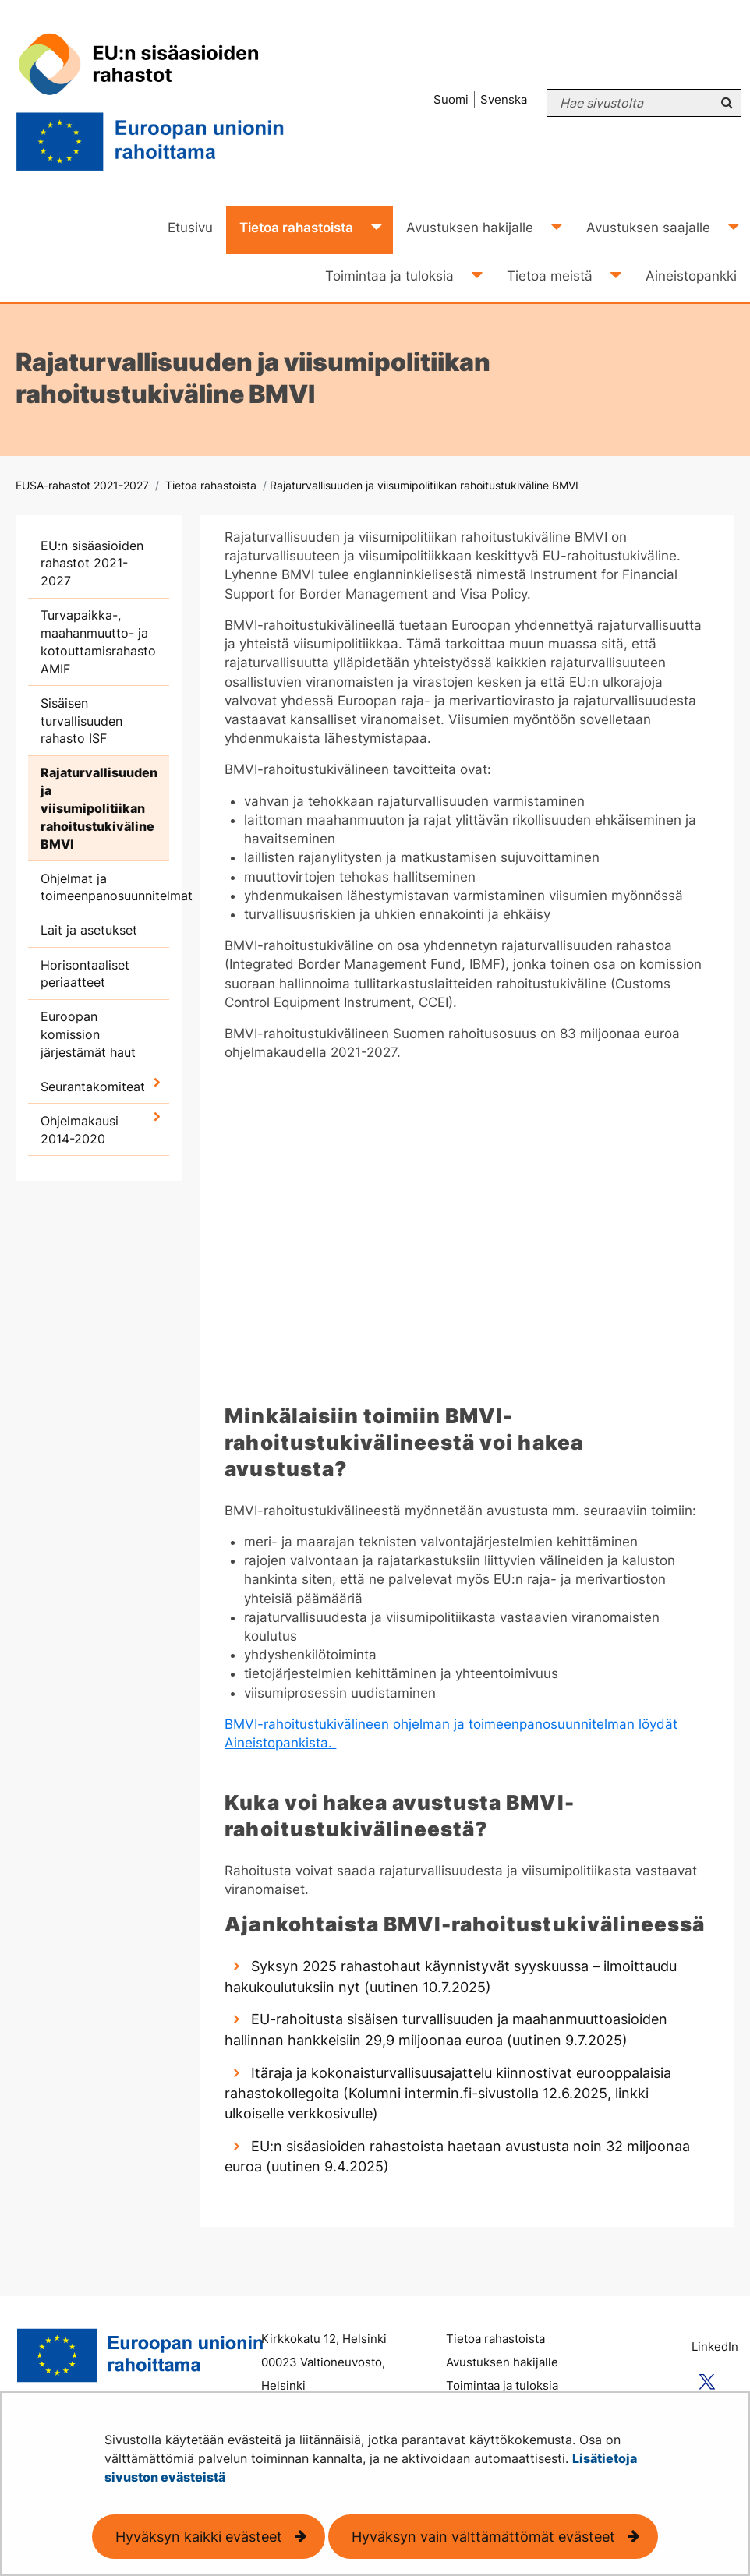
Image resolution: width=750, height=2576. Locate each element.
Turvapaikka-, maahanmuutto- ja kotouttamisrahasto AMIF (98, 641)
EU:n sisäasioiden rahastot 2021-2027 (92, 563)
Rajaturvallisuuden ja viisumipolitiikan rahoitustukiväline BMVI (99, 808)
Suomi (451, 99)
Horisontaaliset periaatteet (85, 974)
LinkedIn (715, 2346)
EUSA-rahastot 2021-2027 (82, 485)
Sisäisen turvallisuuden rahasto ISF (81, 721)
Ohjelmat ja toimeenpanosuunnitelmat (105, 887)
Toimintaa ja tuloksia (502, 2385)
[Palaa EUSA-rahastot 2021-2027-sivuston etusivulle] (174, 102)
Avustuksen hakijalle (502, 2362)
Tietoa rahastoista (209, 485)
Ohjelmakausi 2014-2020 (80, 1130)
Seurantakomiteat (93, 1086)
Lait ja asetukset (89, 930)
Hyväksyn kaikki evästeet (198, 2536)
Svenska (503, 99)
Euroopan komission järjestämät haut (88, 1034)
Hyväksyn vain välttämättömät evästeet (483, 2536)
